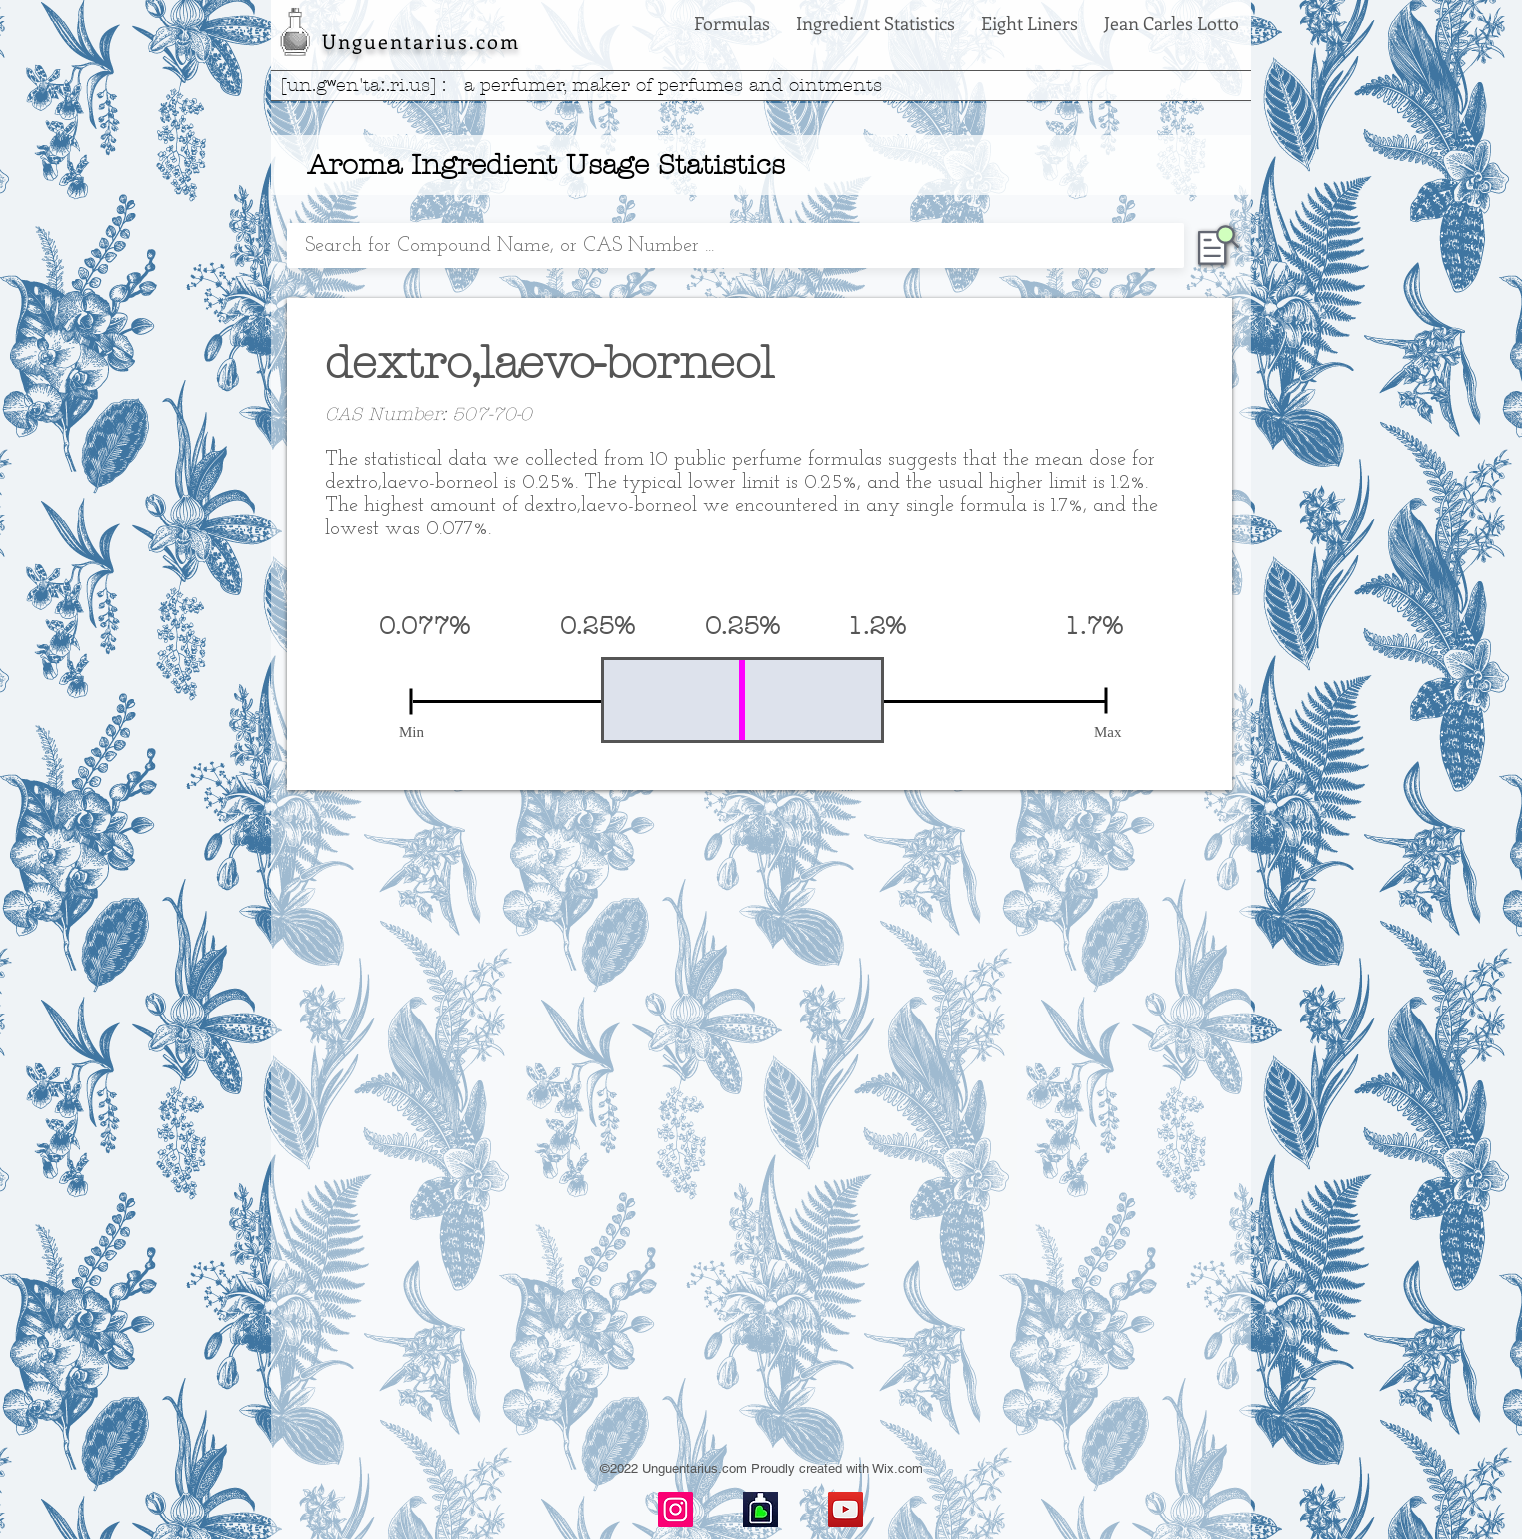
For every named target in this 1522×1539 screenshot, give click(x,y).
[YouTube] (845, 1509)
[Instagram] (675, 1509)
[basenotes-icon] (760, 1509)
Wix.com (897, 1468)
